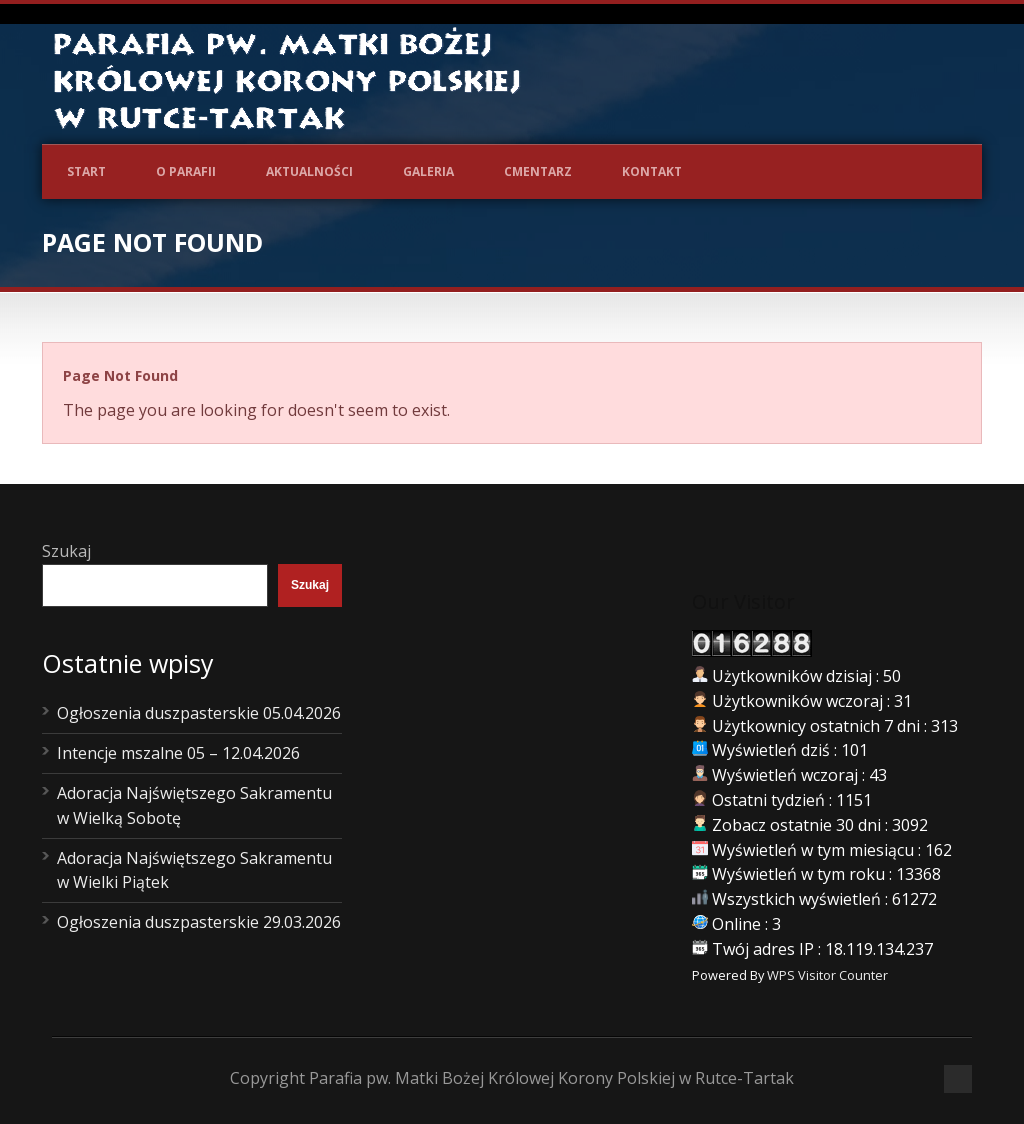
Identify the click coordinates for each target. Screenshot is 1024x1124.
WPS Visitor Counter (827, 975)
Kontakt (652, 171)
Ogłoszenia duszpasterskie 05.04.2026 (199, 713)
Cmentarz (538, 171)
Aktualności (309, 171)
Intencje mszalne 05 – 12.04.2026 (178, 753)
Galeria (428, 171)
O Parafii (186, 171)
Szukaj (66, 551)
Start (86, 171)
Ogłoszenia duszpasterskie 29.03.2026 (199, 922)
